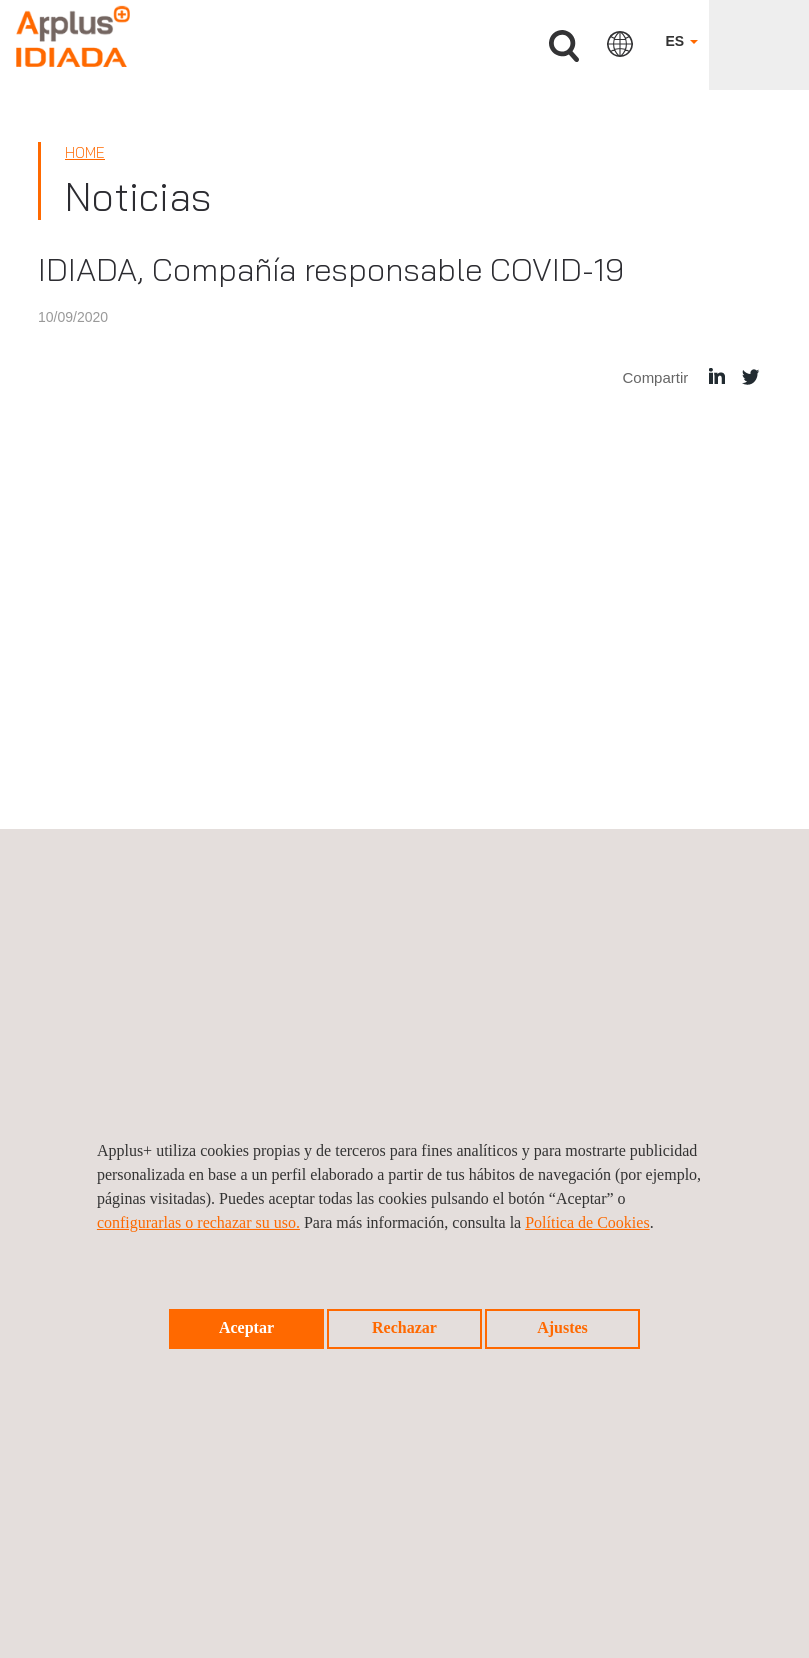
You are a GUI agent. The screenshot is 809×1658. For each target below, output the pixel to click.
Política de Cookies (587, 1222)
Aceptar (246, 1327)
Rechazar (404, 1327)
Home (85, 152)
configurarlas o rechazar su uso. (198, 1222)
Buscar (564, 46)
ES (681, 41)
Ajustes (562, 1327)
